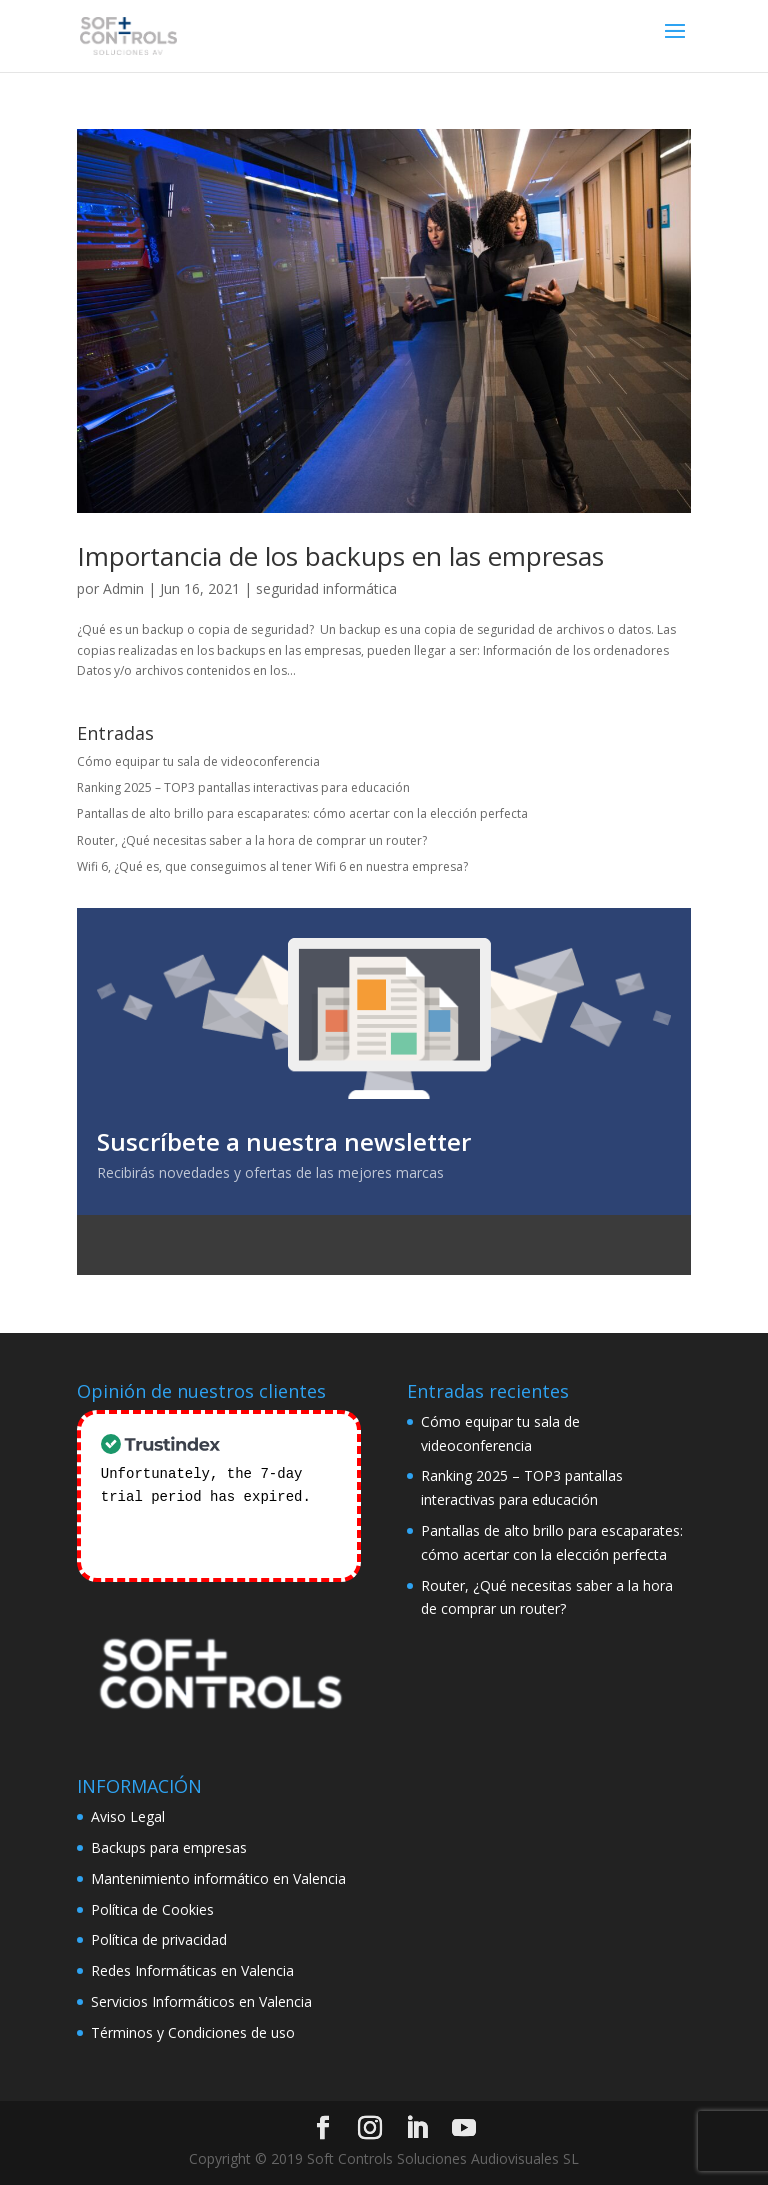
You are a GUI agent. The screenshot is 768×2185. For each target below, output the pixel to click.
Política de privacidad (159, 1939)
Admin (123, 588)
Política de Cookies (152, 1909)
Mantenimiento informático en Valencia (218, 1878)
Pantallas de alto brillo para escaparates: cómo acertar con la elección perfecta (302, 813)
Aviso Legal (128, 1816)
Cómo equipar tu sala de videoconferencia (198, 761)
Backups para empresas (169, 1847)
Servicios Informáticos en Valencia (201, 2001)
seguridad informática (326, 588)
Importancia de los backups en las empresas (340, 556)
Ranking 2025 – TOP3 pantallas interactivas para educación (243, 787)
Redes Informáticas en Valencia (192, 1970)
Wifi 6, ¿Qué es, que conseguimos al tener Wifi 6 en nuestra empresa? (272, 866)
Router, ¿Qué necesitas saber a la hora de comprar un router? (252, 840)
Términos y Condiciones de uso (193, 2032)
